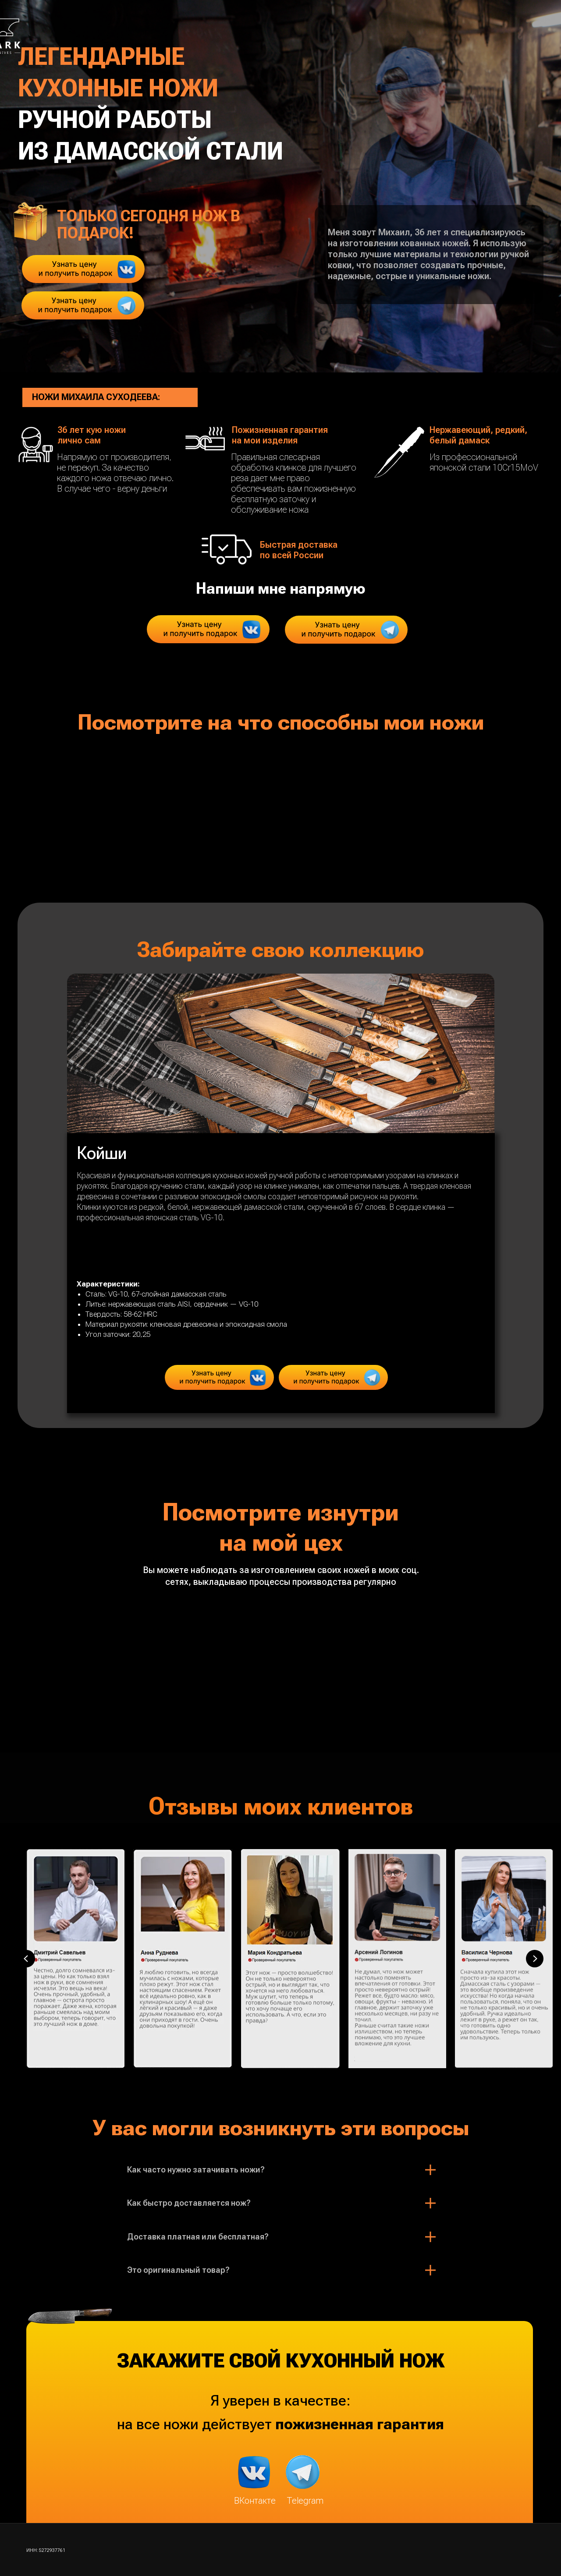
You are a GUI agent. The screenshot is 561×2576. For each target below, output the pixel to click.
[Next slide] (534, 1958)
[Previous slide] (26, 1958)
